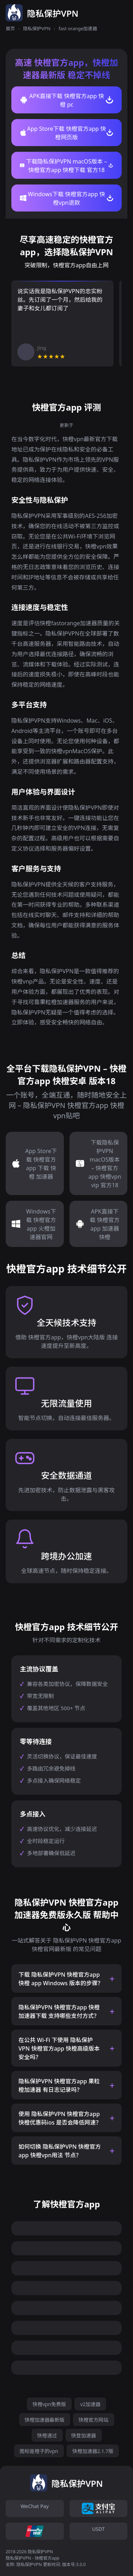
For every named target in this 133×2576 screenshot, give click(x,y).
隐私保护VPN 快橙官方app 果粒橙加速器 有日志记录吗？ (59, 2085)
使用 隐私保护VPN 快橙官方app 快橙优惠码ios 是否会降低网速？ (59, 2118)
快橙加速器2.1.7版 (92, 2451)
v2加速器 (90, 2404)
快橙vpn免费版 (49, 2404)
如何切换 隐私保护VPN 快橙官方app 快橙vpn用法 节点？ (59, 2151)
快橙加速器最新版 (45, 2419)
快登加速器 (83, 2435)
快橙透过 (47, 2435)
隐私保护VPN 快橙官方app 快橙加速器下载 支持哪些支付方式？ (59, 2011)
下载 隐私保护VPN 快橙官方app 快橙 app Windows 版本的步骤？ (60, 1979)
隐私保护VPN (37, 28)
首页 (10, 28)
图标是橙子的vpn (39, 2451)
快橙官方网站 (94, 2419)
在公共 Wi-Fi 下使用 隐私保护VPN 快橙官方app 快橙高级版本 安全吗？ (59, 2048)
